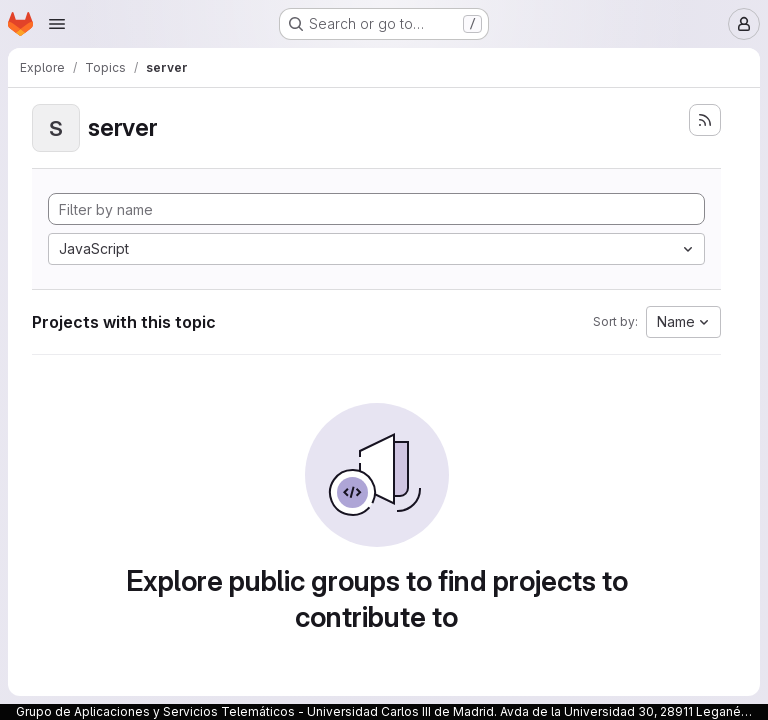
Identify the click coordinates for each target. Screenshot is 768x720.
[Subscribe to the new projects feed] (705, 120)
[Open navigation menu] (57, 24)
